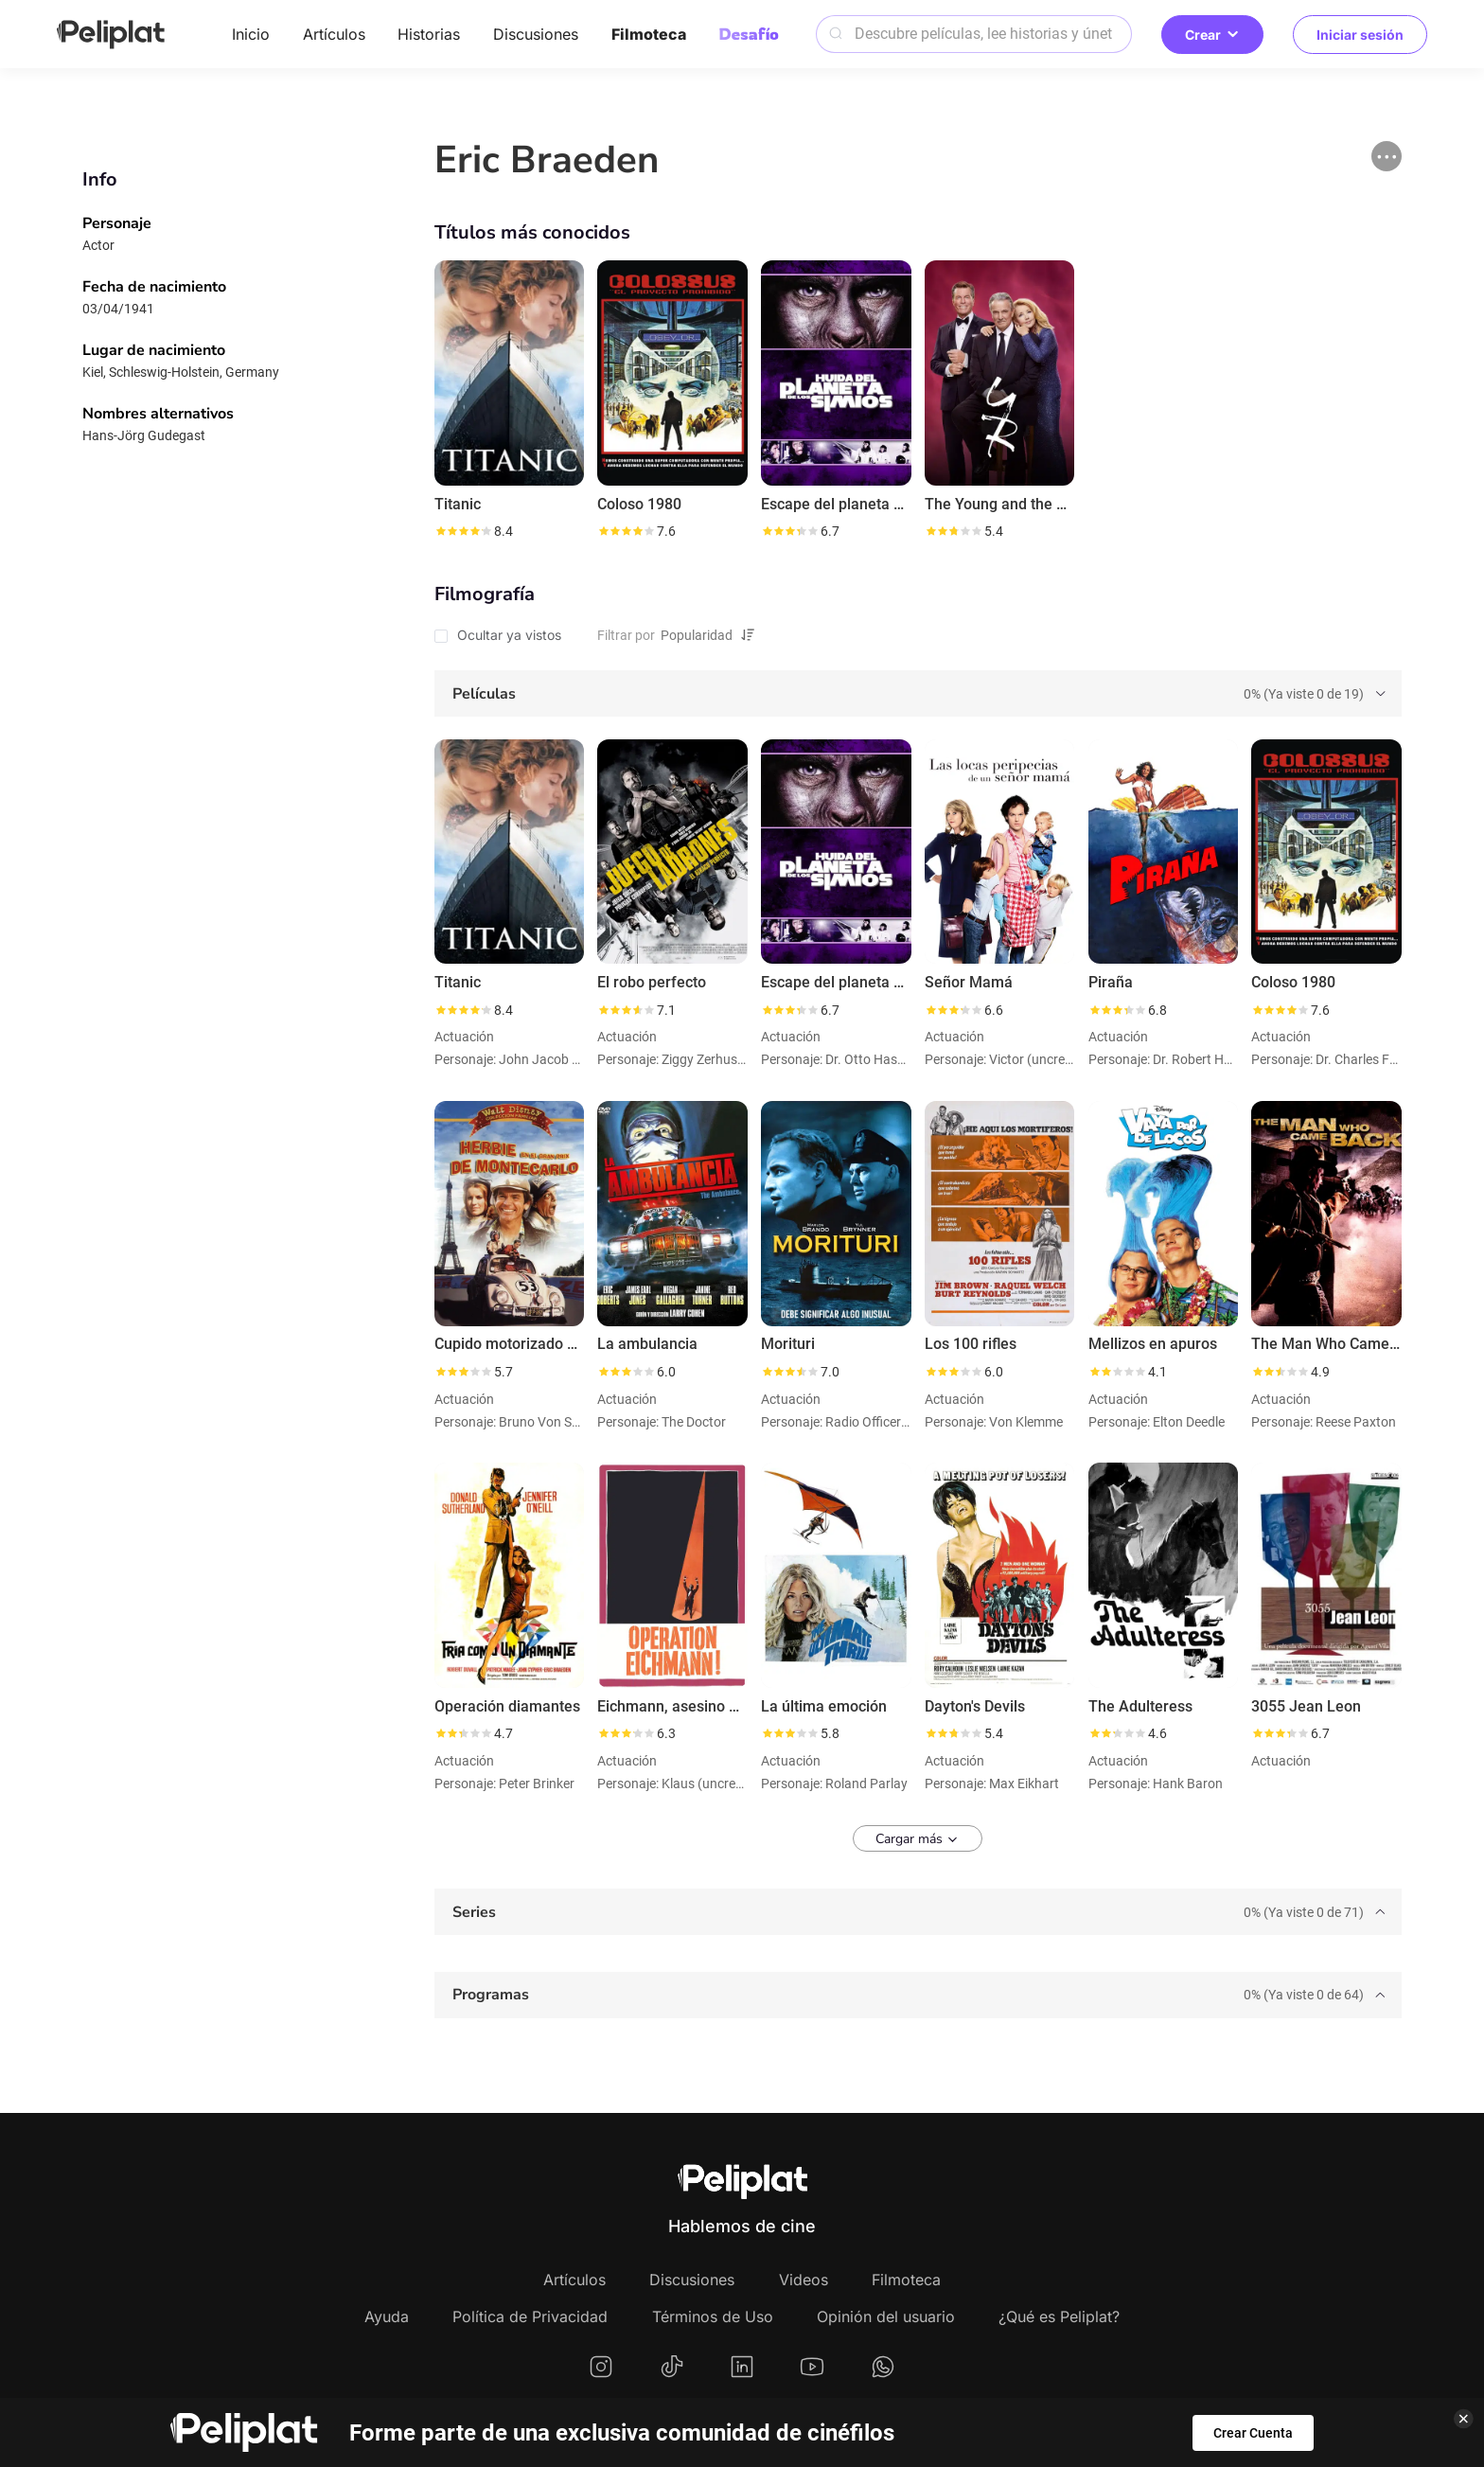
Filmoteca (648, 34)
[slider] (462, 531)
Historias (429, 34)
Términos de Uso (712, 2316)
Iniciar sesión (1360, 35)
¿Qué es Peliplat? (1059, 2316)
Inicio (251, 34)
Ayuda (386, 2316)
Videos (803, 2279)
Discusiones (535, 34)
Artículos (334, 34)
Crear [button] (1212, 35)
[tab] (918, 693)
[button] (1386, 156)
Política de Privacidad (530, 2316)
